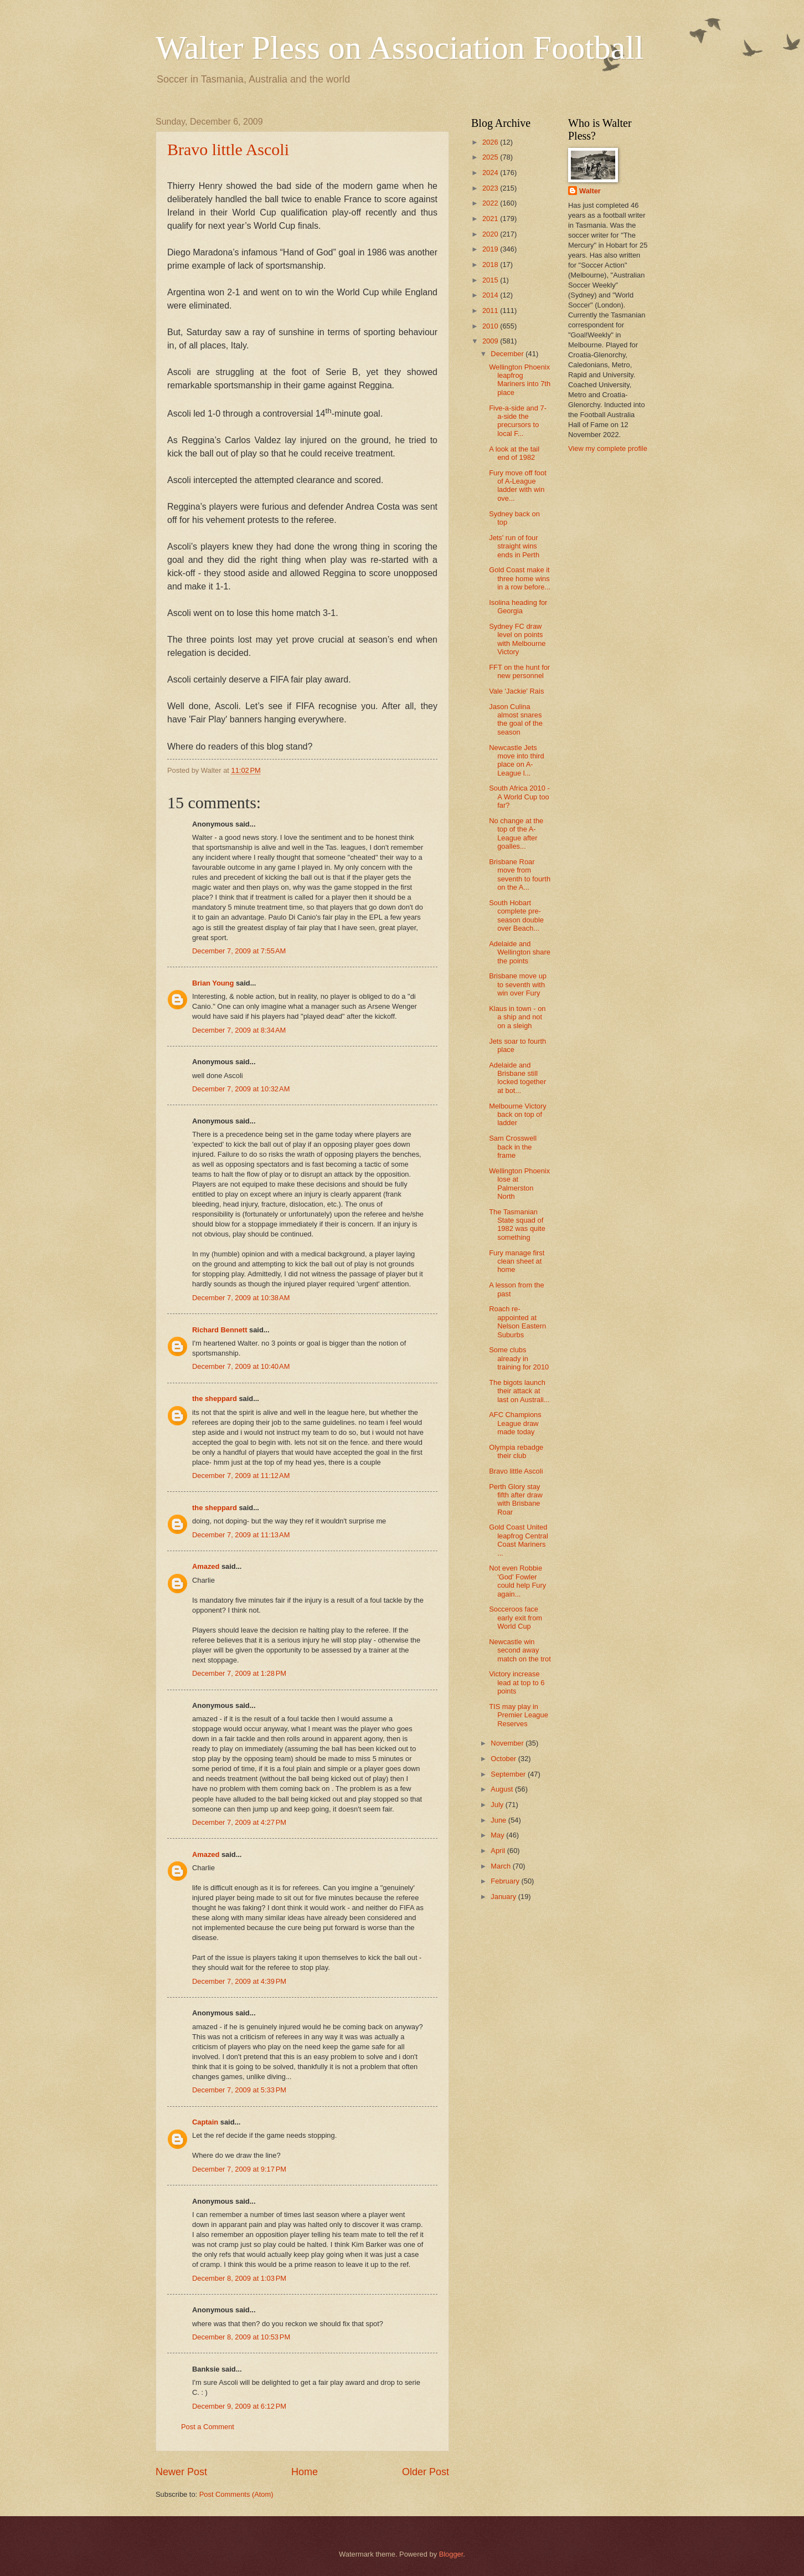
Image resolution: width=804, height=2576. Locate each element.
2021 (491, 218)
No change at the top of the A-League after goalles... (516, 833)
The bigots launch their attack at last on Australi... (519, 1391)
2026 (491, 142)
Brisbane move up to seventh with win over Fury (518, 984)
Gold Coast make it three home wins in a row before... (519, 578)
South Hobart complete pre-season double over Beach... (516, 915)
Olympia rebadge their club (516, 1451)
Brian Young (213, 983)
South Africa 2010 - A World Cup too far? (519, 796)
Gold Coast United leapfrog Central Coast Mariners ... (518, 1540)
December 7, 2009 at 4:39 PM (239, 1981)
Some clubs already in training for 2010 (519, 1358)
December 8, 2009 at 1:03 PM (239, 2278)
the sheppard (214, 1398)
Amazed (205, 1566)
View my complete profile (607, 448)
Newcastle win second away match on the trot (520, 1650)
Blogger (451, 2554)
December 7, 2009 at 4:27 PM (239, 1822)
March (501, 1866)
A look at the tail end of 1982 (514, 453)
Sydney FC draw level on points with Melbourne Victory (517, 639)
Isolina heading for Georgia (518, 606)
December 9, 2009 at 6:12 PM (239, 2406)
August (503, 1789)
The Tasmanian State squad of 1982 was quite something (517, 1224)
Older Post (425, 2471)
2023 (491, 188)
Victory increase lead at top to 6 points (516, 1682)
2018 (491, 264)
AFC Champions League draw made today (515, 1423)
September (509, 1774)
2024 (491, 172)
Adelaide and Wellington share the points (519, 952)
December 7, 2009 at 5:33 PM (239, 2090)
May (498, 1835)
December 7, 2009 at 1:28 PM (239, 1673)
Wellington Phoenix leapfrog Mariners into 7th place (519, 380)
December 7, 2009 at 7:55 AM (239, 951)
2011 (491, 310)
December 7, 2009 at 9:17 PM (239, 2169)
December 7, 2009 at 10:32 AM (241, 1089)
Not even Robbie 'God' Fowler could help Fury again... (517, 1581)
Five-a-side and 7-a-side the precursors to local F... (518, 421)
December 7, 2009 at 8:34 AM (239, 1030)
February (506, 1881)
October (504, 1758)
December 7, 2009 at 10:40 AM (241, 1366)
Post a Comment (207, 2427)
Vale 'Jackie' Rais (516, 691)
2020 (491, 234)
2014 (491, 295)
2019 (491, 249)
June (499, 1820)
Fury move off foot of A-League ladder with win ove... (518, 485)
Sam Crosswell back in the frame (513, 1146)
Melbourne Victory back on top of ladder (518, 1114)
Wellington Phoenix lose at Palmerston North (519, 1183)
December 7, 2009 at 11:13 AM (241, 1535)
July (498, 1804)
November (508, 1743)
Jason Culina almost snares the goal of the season (516, 719)
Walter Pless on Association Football (400, 47)
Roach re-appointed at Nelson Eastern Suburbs (517, 1321)
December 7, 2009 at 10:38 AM (241, 1298)
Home (304, 2471)
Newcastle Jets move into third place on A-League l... (516, 760)
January (504, 1896)
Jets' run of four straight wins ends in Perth (514, 546)
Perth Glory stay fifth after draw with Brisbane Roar (516, 1499)
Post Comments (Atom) (236, 2494)
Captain (205, 2122)
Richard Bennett (219, 1330)
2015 (491, 280)
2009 (491, 341)
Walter (590, 191)
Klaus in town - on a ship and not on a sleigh (517, 1017)
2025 (491, 157)
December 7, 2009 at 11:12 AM (241, 1475)
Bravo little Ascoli (228, 149)
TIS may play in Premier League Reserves (518, 1715)
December (508, 354)
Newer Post (181, 2471)
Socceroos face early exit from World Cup (515, 1617)
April (499, 1850)
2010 (491, 326)
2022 (491, 203)
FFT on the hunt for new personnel (519, 671)
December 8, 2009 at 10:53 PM (241, 2337)
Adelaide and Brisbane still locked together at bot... (517, 1078)
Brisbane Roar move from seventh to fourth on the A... (519, 874)
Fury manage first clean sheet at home (516, 1261)
